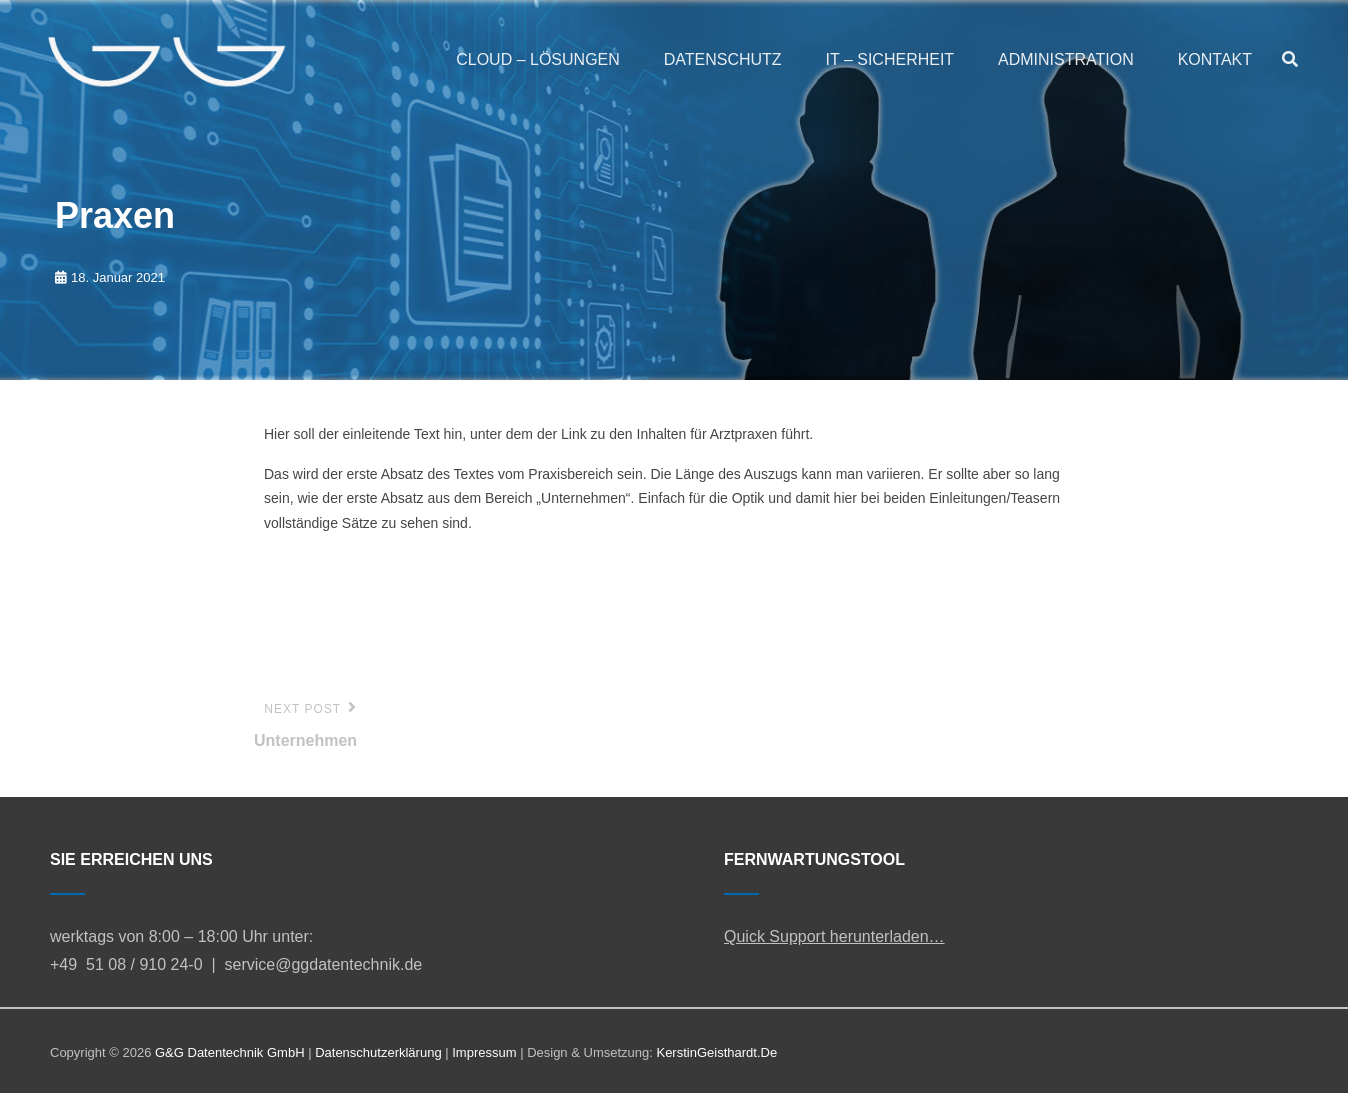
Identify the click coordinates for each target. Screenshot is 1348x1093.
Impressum (484, 1052)
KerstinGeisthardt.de (716, 1052)
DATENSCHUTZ (723, 59)
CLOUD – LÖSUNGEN (538, 59)
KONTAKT (1215, 59)
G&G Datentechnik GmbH (230, 1052)
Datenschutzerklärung (378, 1052)
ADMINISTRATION (1066, 59)
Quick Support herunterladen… (834, 936)
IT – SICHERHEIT (890, 59)
